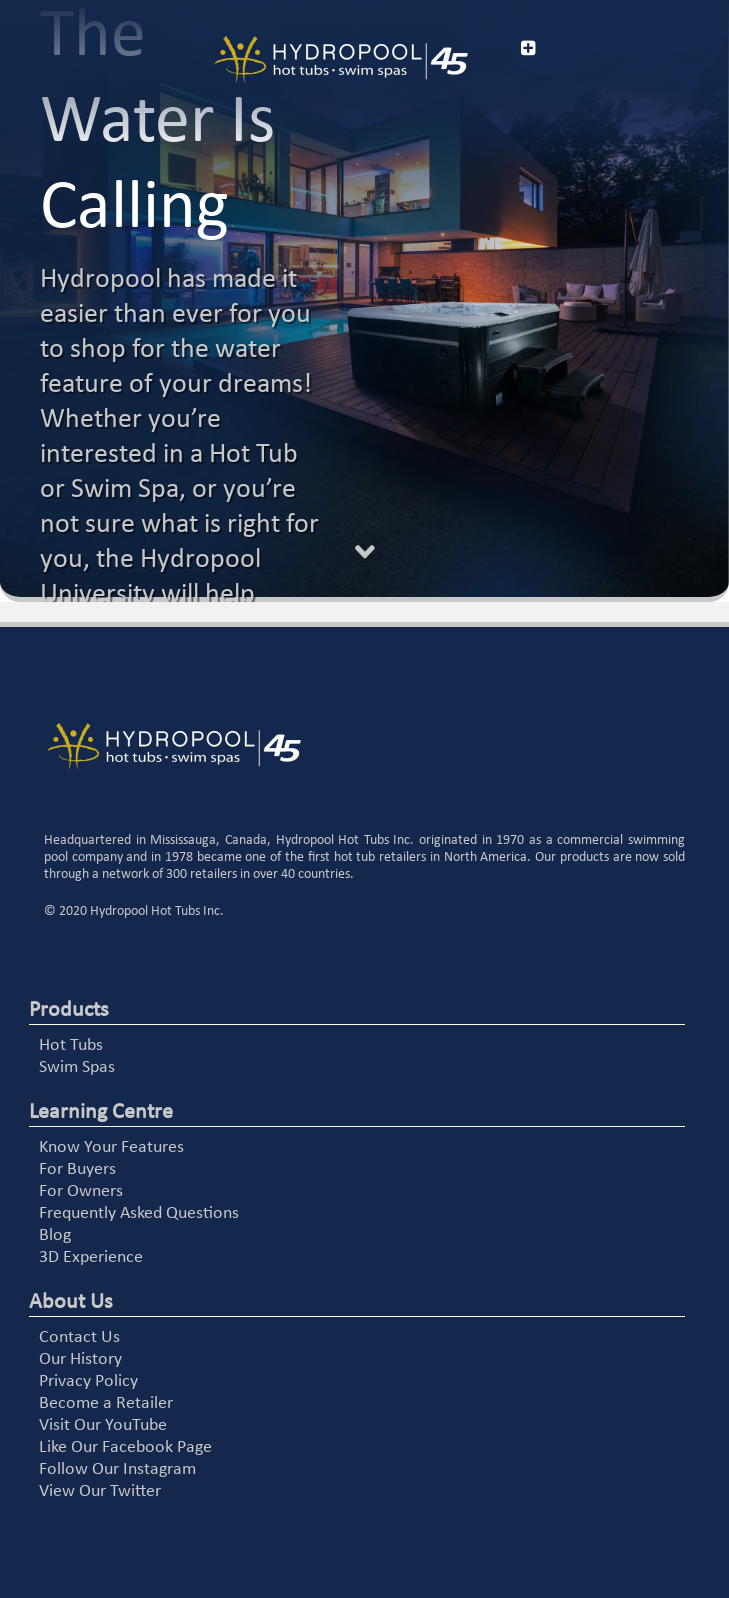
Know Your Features (111, 1147)
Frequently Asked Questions (139, 1213)
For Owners (81, 1191)
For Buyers (77, 1169)
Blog (55, 1235)
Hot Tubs (71, 1045)
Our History (80, 1359)
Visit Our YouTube (103, 1425)
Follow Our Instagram (117, 1469)
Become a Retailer (106, 1403)
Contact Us (79, 1337)
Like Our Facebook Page (125, 1447)
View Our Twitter (100, 1491)
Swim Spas (77, 1067)
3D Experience (91, 1257)
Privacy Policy (88, 1381)
